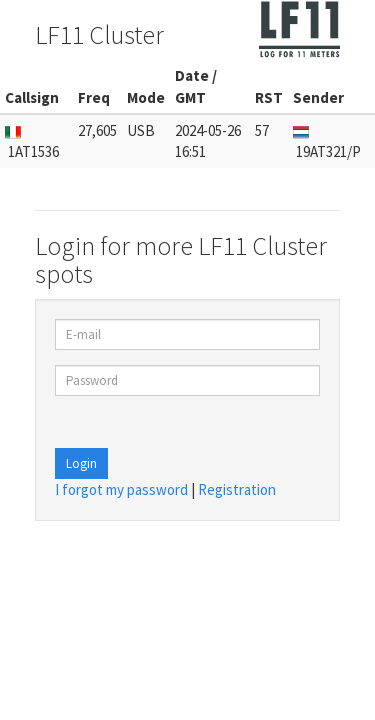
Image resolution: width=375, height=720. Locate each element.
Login (81, 463)
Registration (237, 489)
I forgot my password (121, 489)
